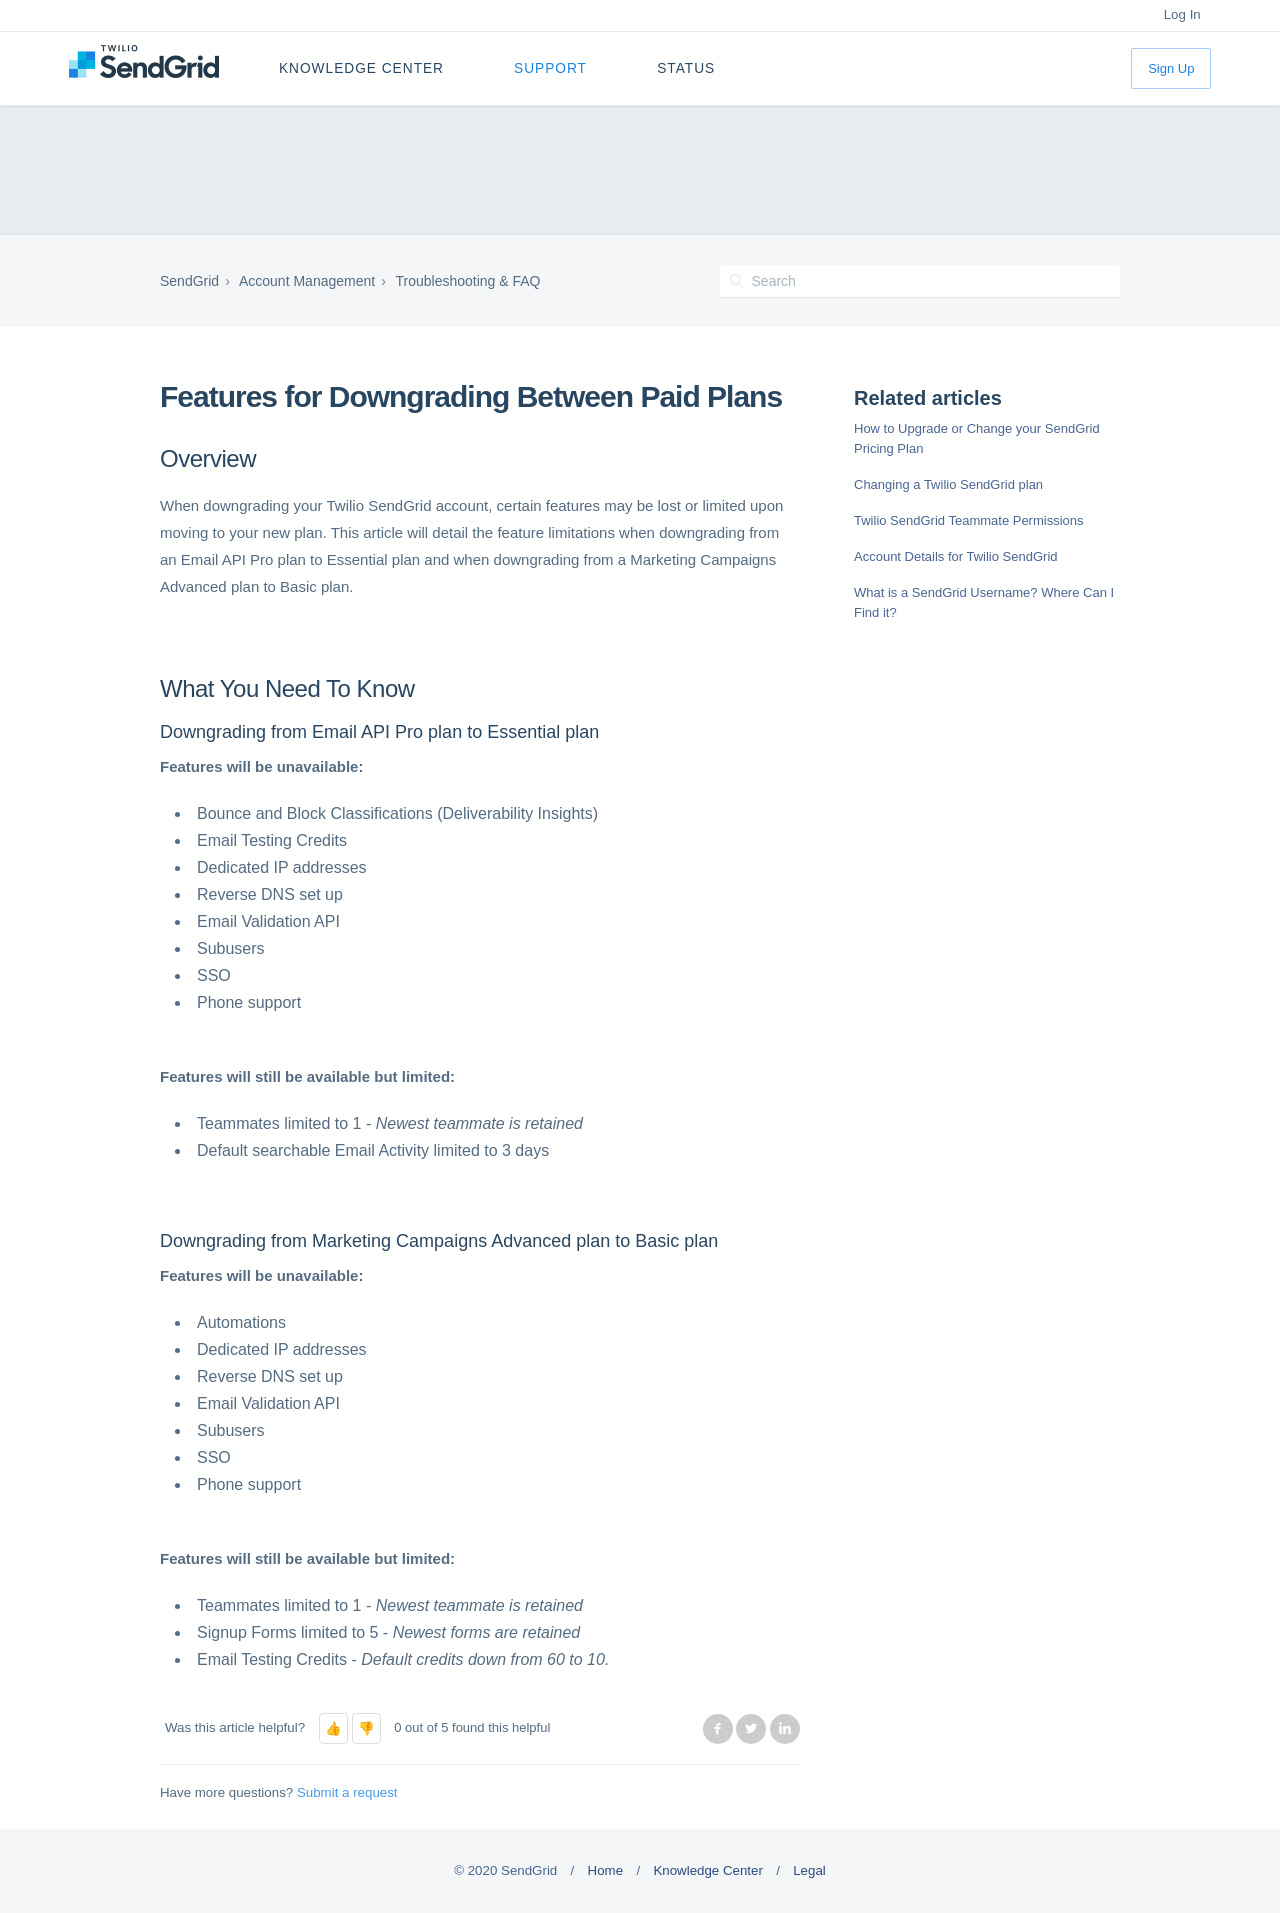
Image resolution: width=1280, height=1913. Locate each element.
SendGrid (189, 281)
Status (686, 68)
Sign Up (1171, 68)
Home (606, 1870)
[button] (333, 1728)
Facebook (718, 1729)
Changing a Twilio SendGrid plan (948, 484)
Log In (1182, 14)
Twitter (751, 1729)
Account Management (307, 281)
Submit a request (347, 1792)
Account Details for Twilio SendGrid (956, 556)
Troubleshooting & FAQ (467, 281)
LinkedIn (785, 1729)
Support (550, 68)
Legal (809, 1870)
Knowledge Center (361, 68)
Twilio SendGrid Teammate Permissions (969, 520)
